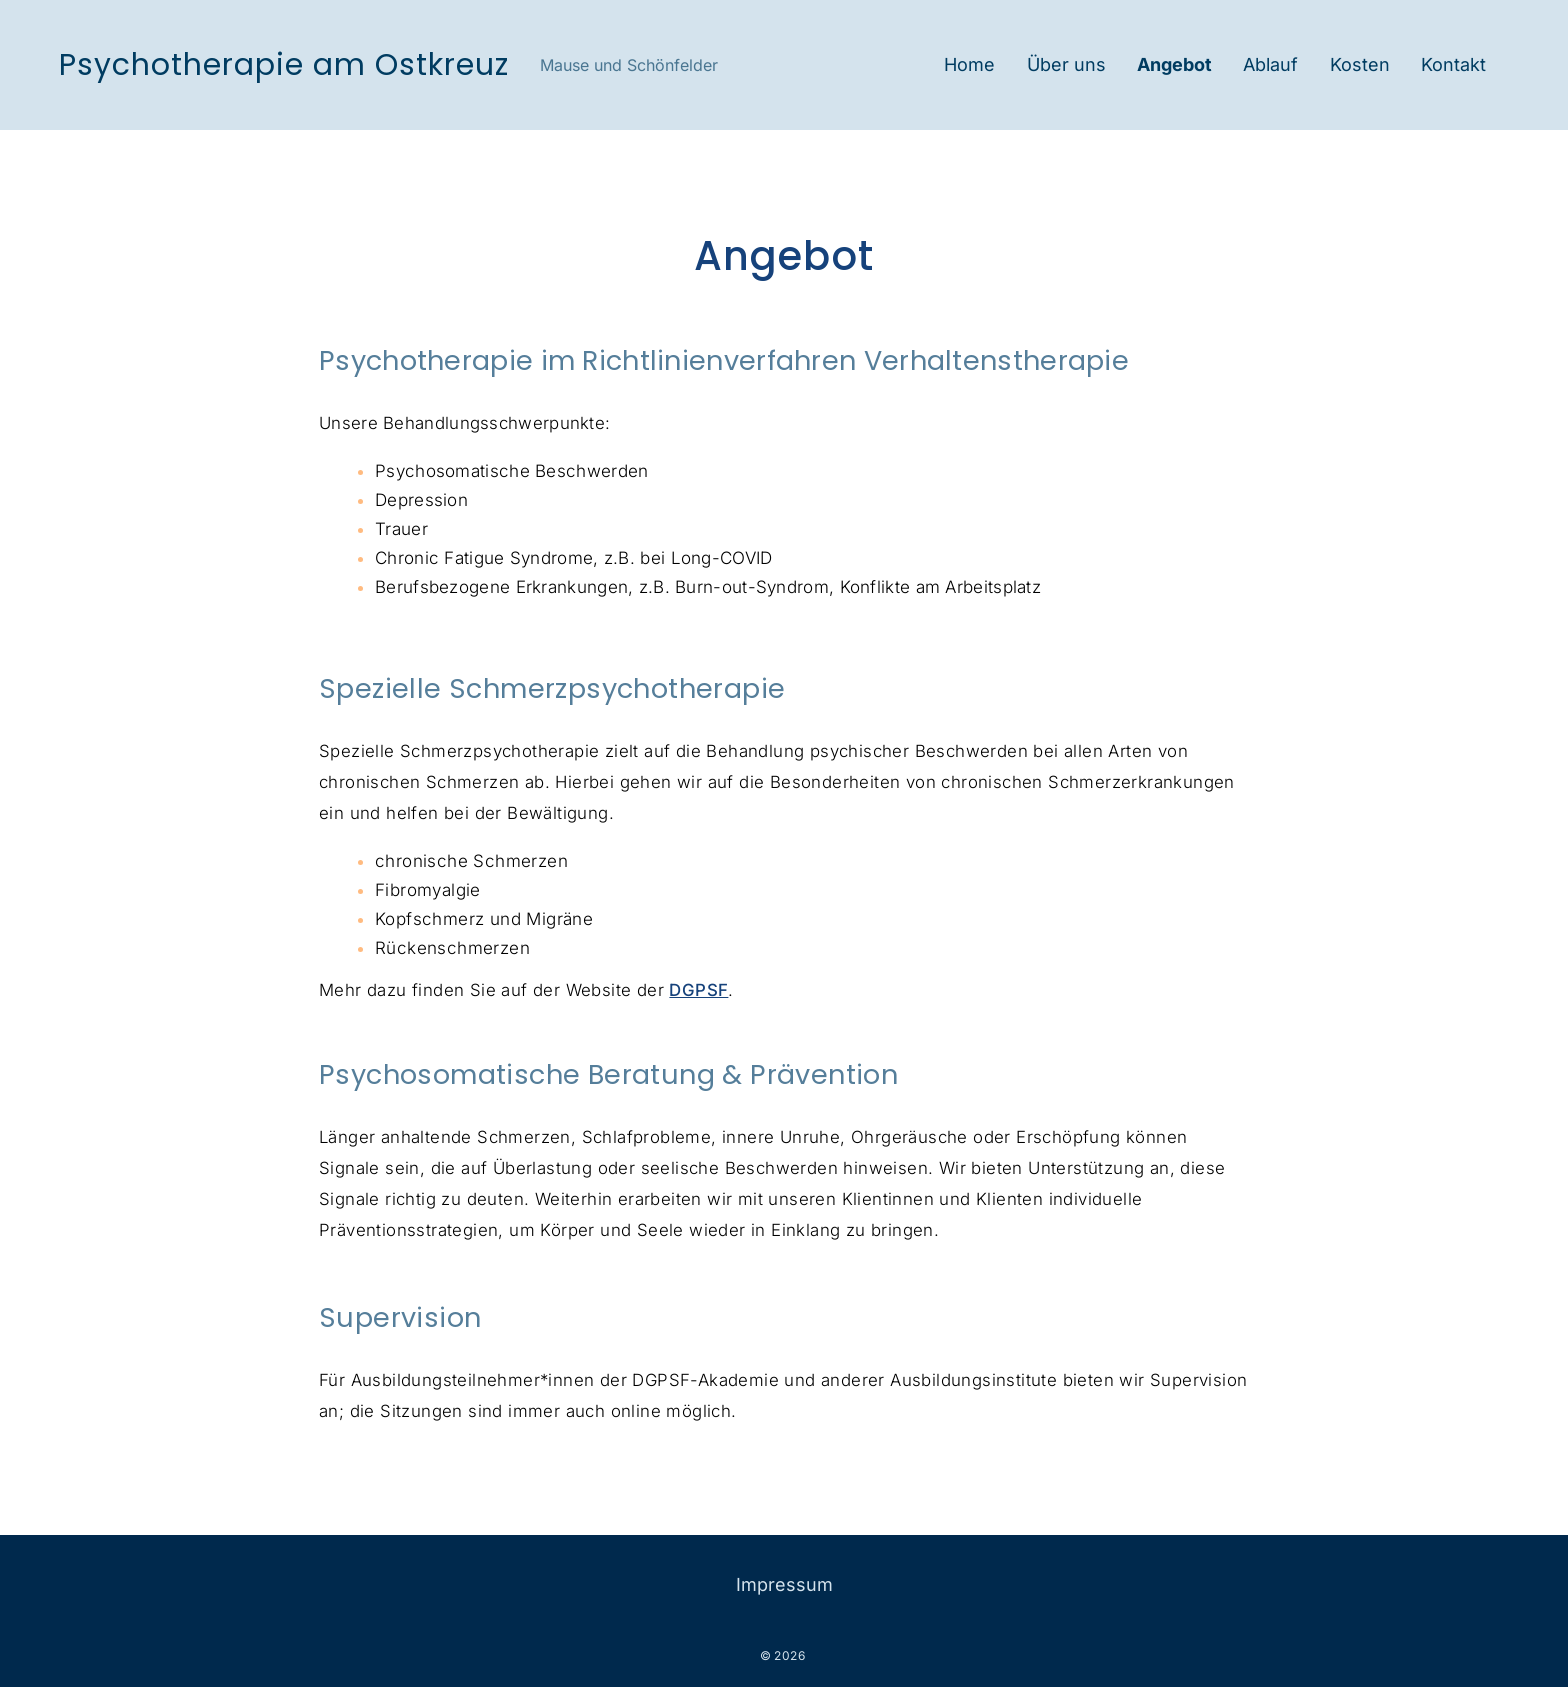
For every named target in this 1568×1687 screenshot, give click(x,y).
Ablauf (1270, 64)
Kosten (1360, 64)
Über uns (1066, 64)
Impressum (784, 1584)
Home (969, 64)
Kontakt (1453, 64)
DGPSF (698, 990)
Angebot (1174, 64)
